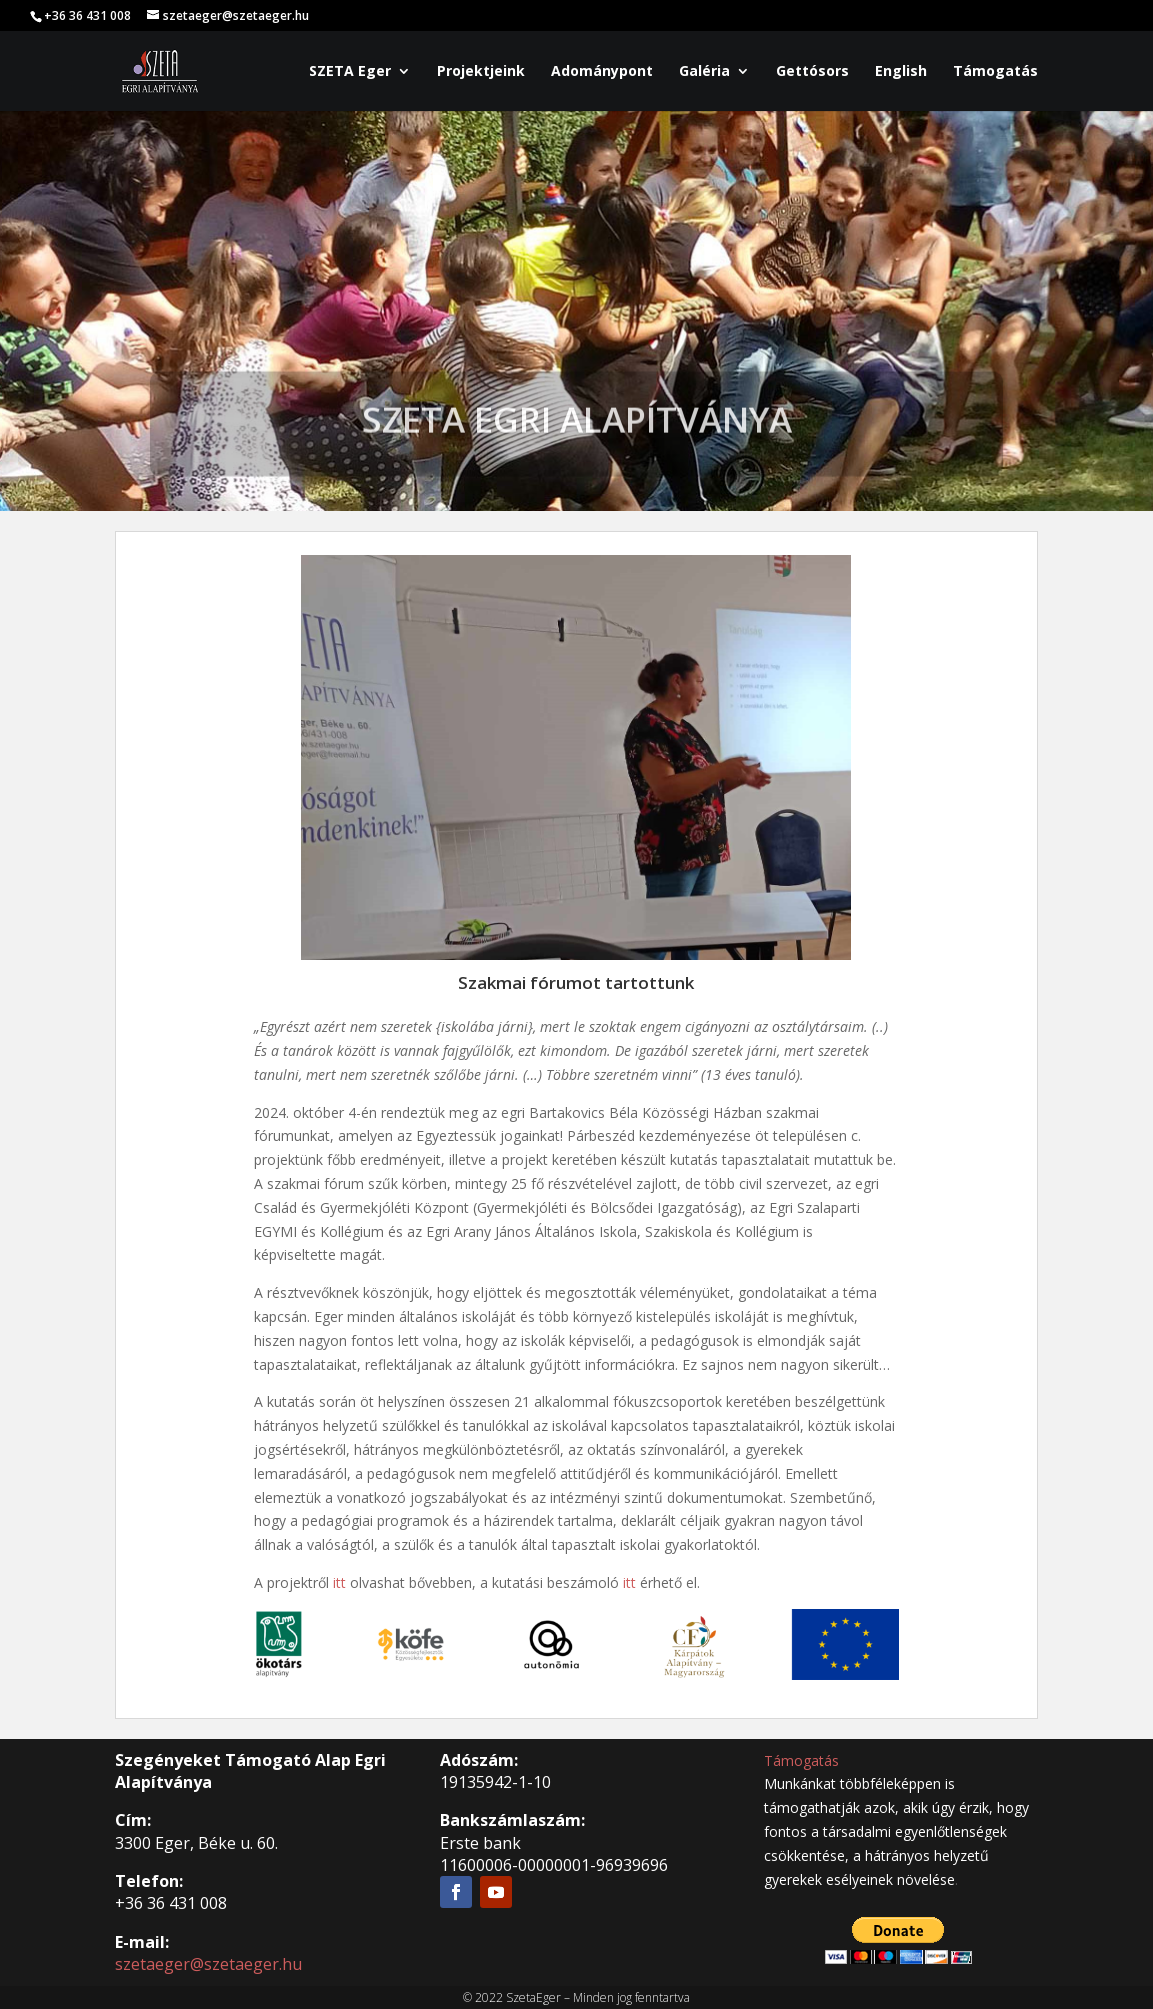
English (901, 72)
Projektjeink (481, 72)
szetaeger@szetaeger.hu (208, 1964)
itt (339, 1582)
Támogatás (995, 72)
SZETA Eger (350, 72)
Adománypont (602, 72)
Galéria (704, 72)
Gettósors (812, 72)
